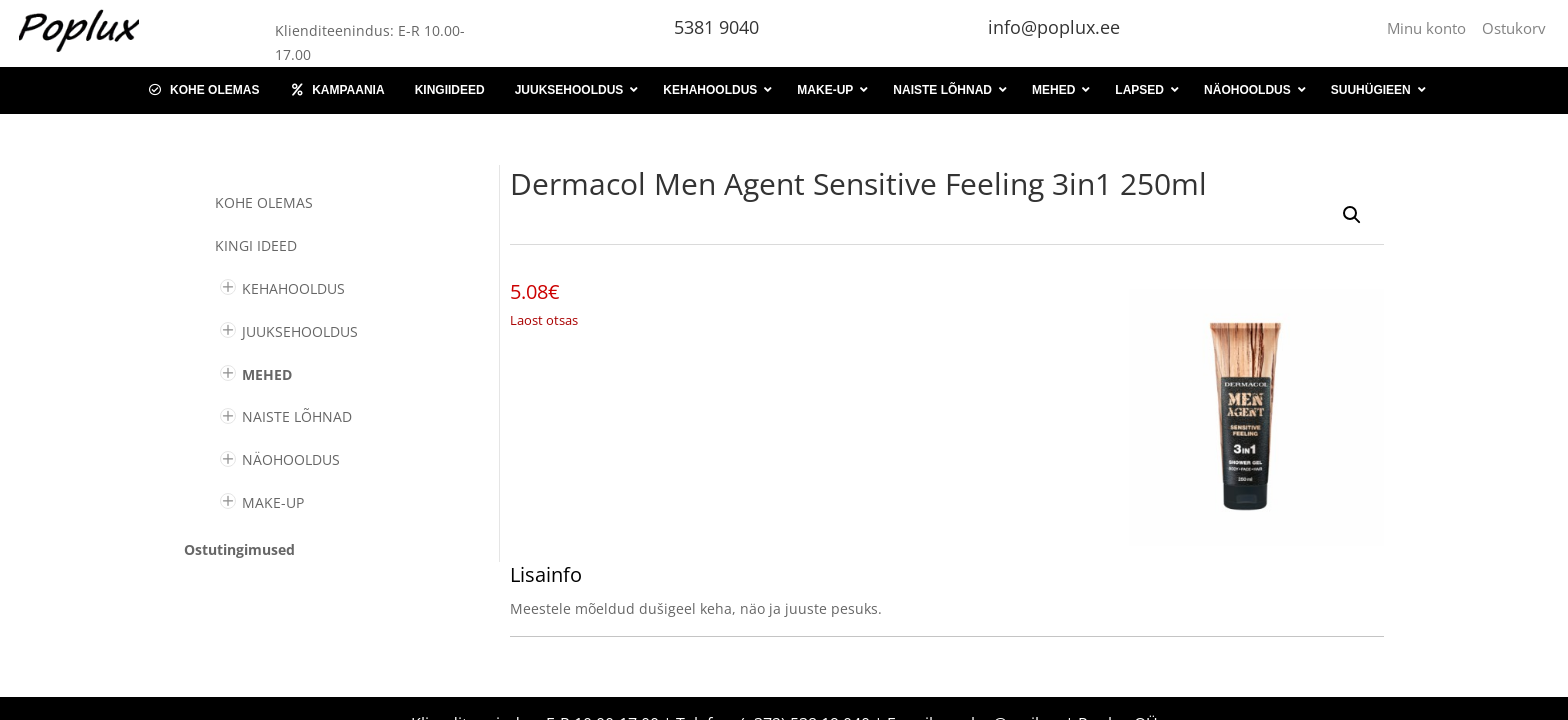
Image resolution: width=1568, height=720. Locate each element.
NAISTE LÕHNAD (297, 416)
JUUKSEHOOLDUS (300, 331)
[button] (1352, 215)
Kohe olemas (264, 202)
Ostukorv (1514, 28)
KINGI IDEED (256, 245)
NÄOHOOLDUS (291, 459)
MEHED (267, 374)
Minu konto (1430, 28)
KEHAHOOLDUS (293, 288)
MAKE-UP (273, 502)
